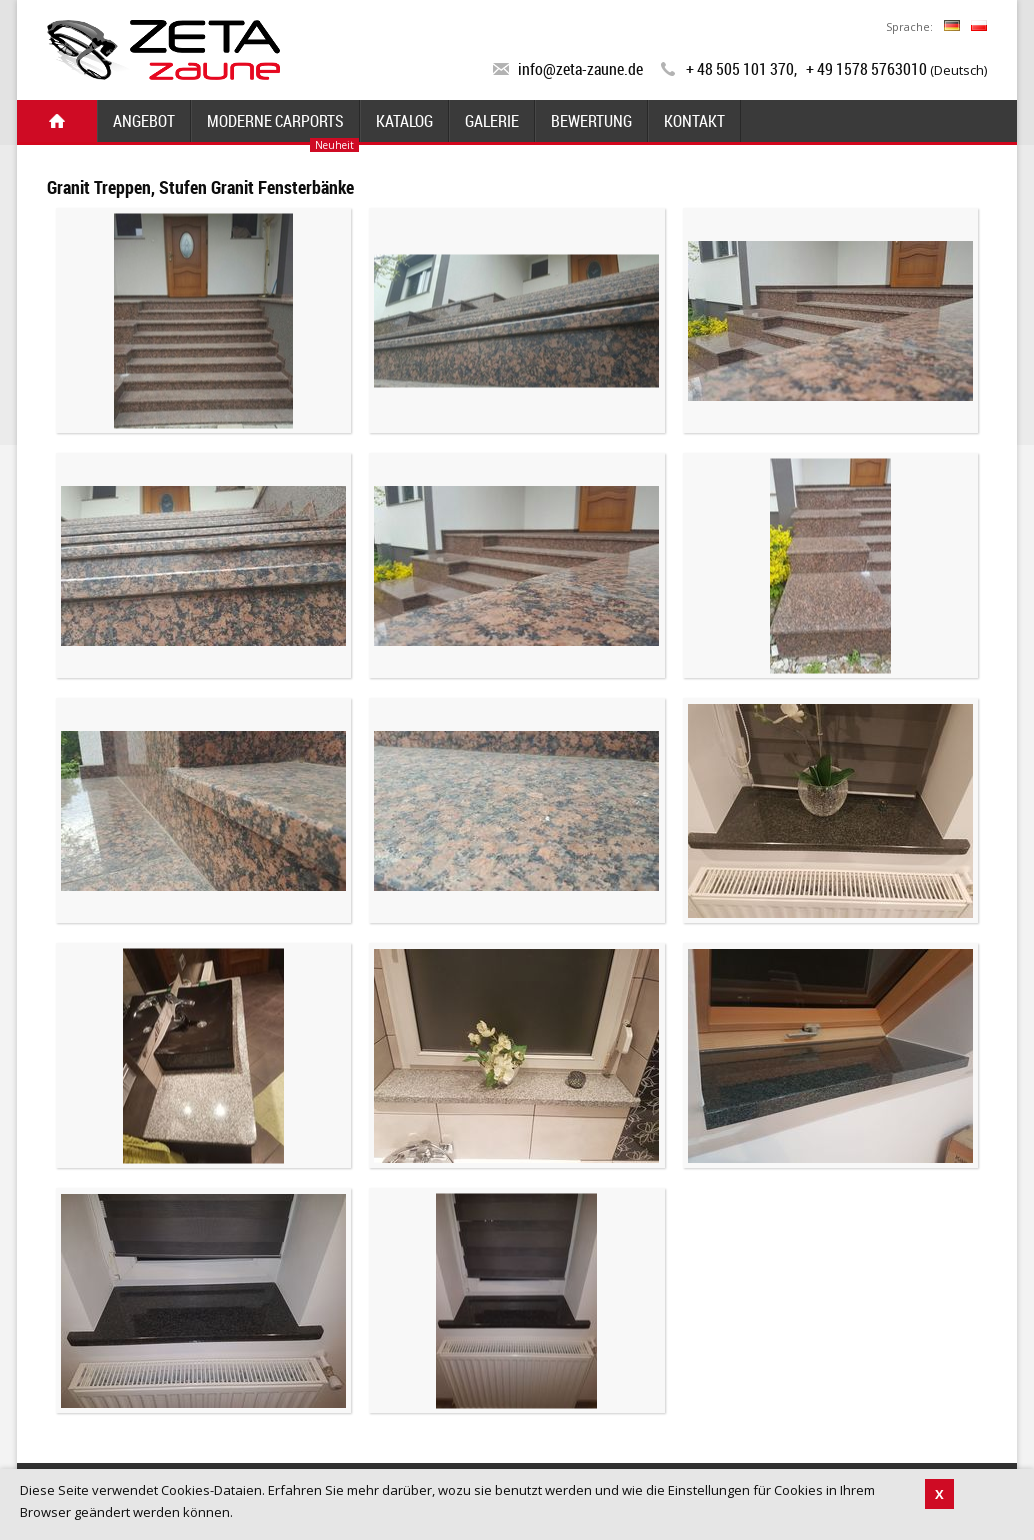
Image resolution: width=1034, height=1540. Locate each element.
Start (57, 121)
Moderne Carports (275, 121)
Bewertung (591, 121)
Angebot (144, 121)
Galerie (492, 121)
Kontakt (694, 121)
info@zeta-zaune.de (580, 69)
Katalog (404, 121)
